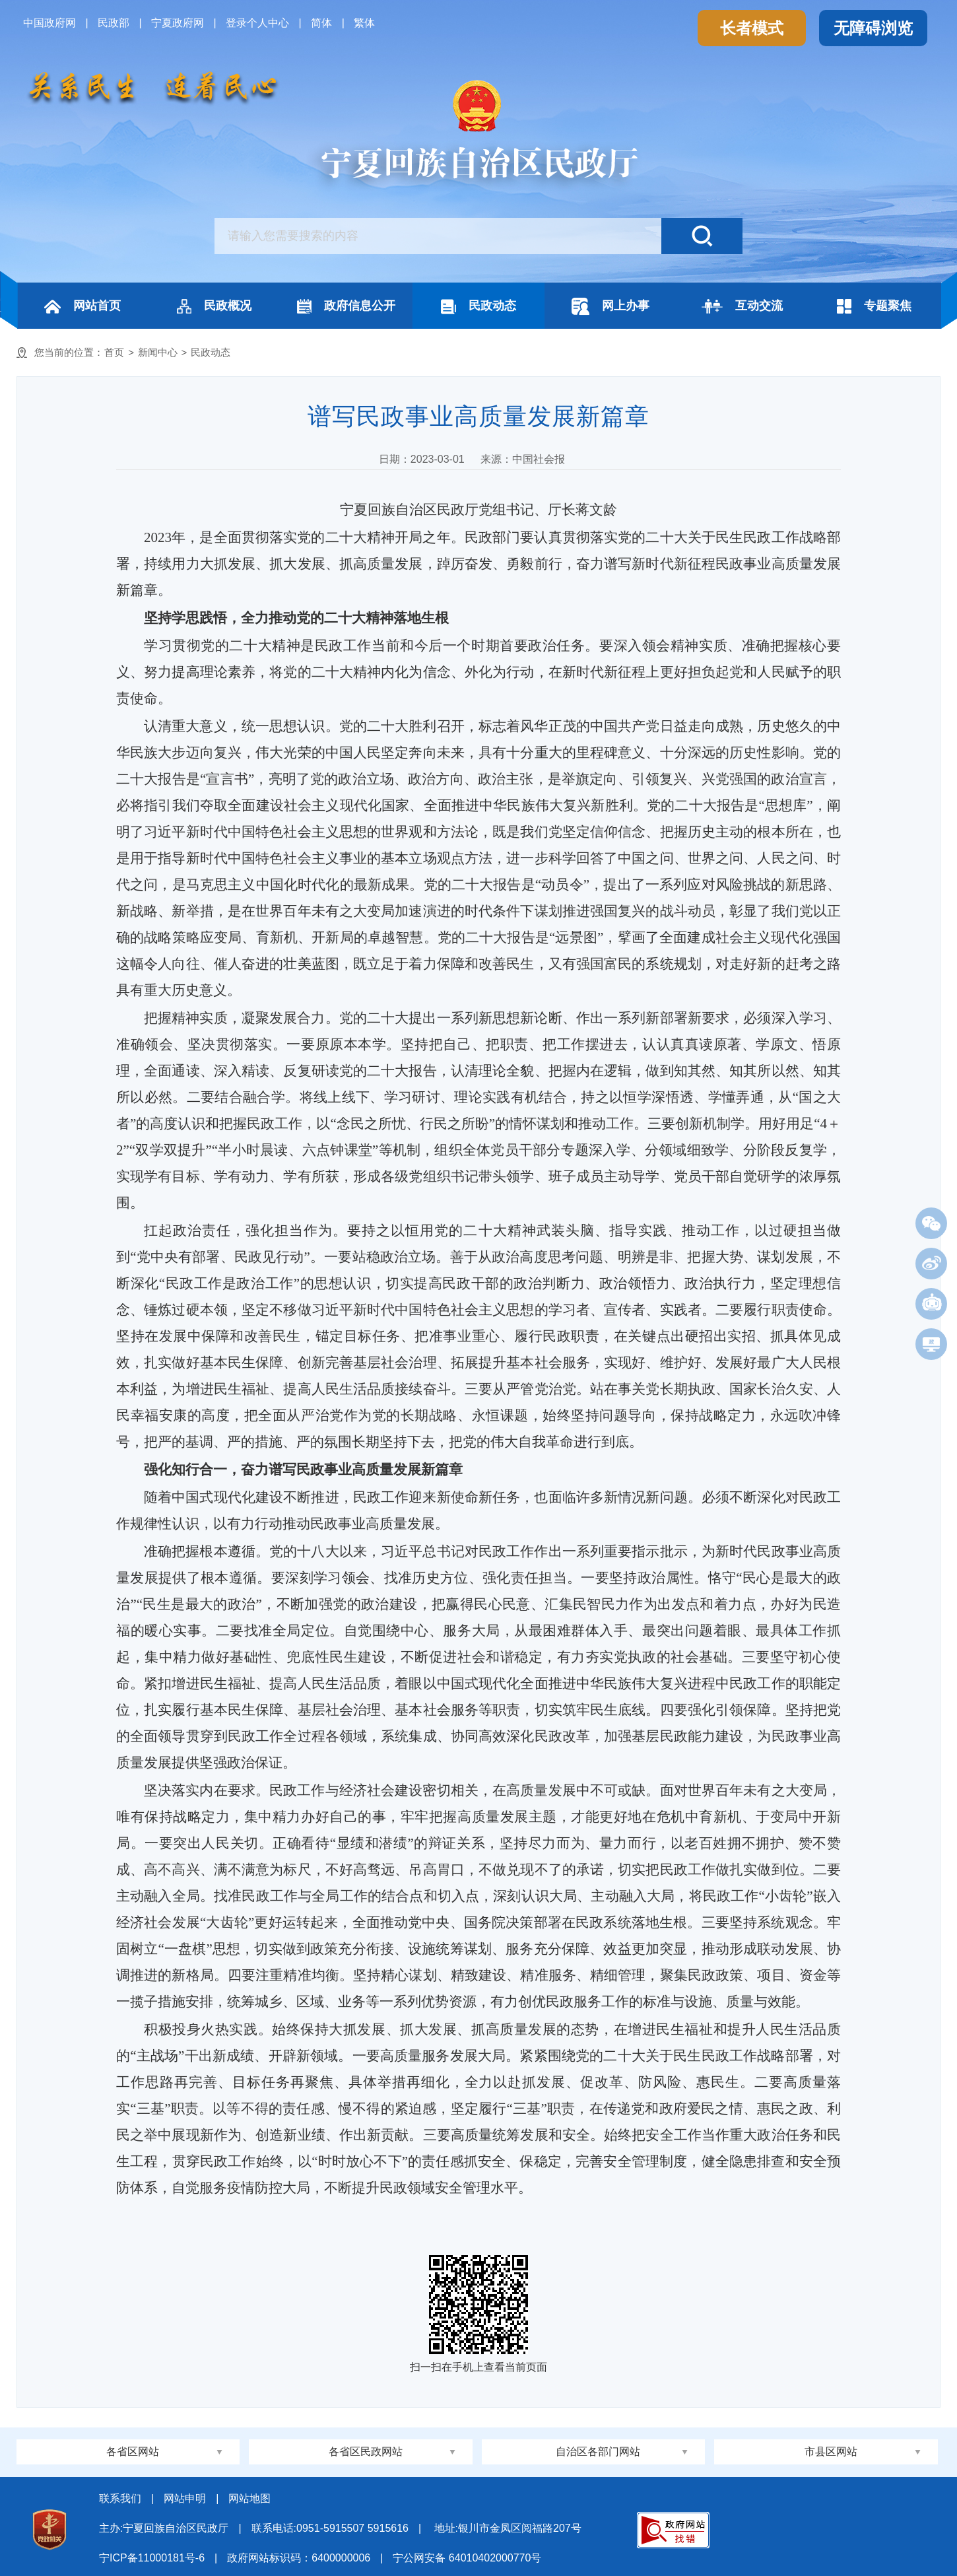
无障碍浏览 (873, 28)
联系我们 (120, 2498)
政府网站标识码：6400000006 (298, 2557)
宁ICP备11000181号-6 (152, 2557)
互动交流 (742, 306)
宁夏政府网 (177, 22)
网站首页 (82, 306)
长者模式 (751, 28)
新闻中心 (158, 352)
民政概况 (214, 306)
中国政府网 (49, 22)
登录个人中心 (257, 22)
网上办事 (610, 306)
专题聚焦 (874, 306)
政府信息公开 (346, 306)
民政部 (113, 22)
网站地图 (249, 2498)
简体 (321, 22)
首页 (114, 352)
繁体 (364, 22)
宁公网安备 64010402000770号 (467, 2557)
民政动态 (478, 306)
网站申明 (185, 2498)
